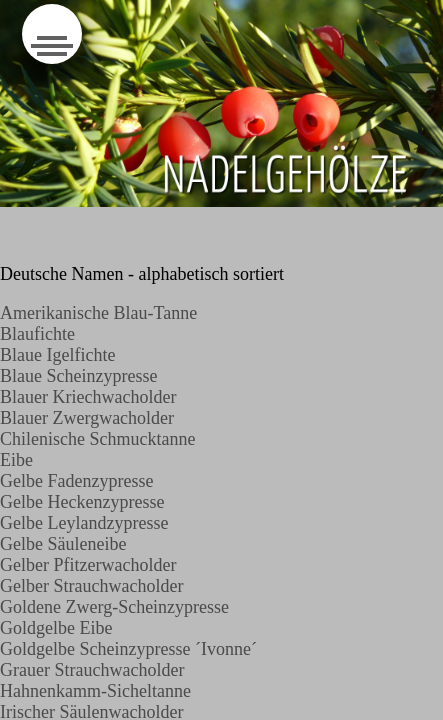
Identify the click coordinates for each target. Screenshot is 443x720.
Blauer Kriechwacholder (88, 397)
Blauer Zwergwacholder (87, 418)
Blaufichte (37, 334)
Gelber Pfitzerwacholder (88, 565)
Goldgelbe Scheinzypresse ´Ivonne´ (128, 649)
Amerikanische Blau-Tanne (98, 313)
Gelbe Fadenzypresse (76, 481)
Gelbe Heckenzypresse (82, 502)
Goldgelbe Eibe (56, 628)
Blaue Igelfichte (57, 355)
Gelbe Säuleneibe (63, 544)
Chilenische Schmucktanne (97, 439)
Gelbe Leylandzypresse (84, 523)
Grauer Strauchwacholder (92, 670)
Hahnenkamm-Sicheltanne (95, 691)
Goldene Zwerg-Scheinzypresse (114, 607)
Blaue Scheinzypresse (81, 376)
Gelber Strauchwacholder (91, 586)
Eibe (16, 460)
